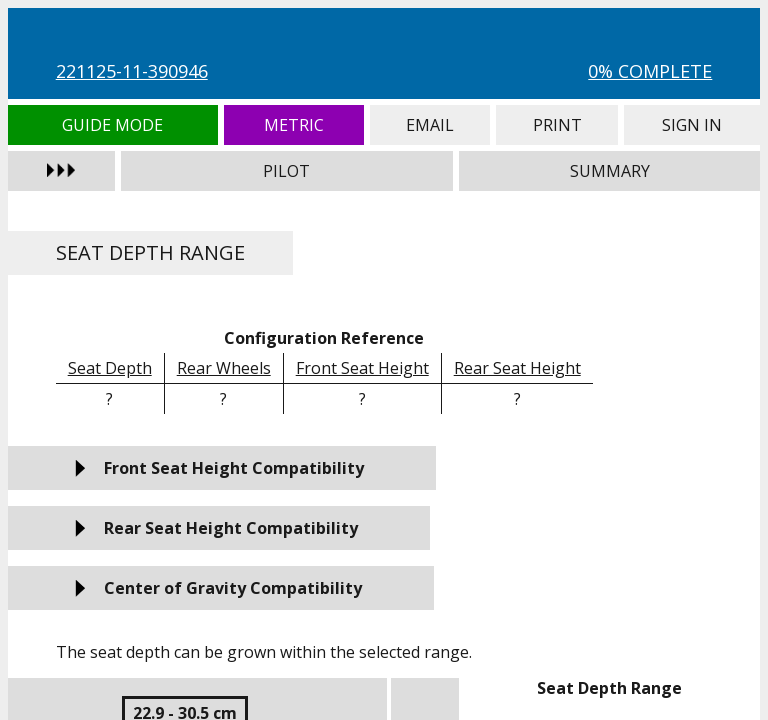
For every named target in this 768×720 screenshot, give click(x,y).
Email (430, 125)
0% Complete (650, 71)
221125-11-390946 (132, 71)
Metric (294, 125)
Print (557, 125)
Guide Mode (113, 125)
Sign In (692, 125)
